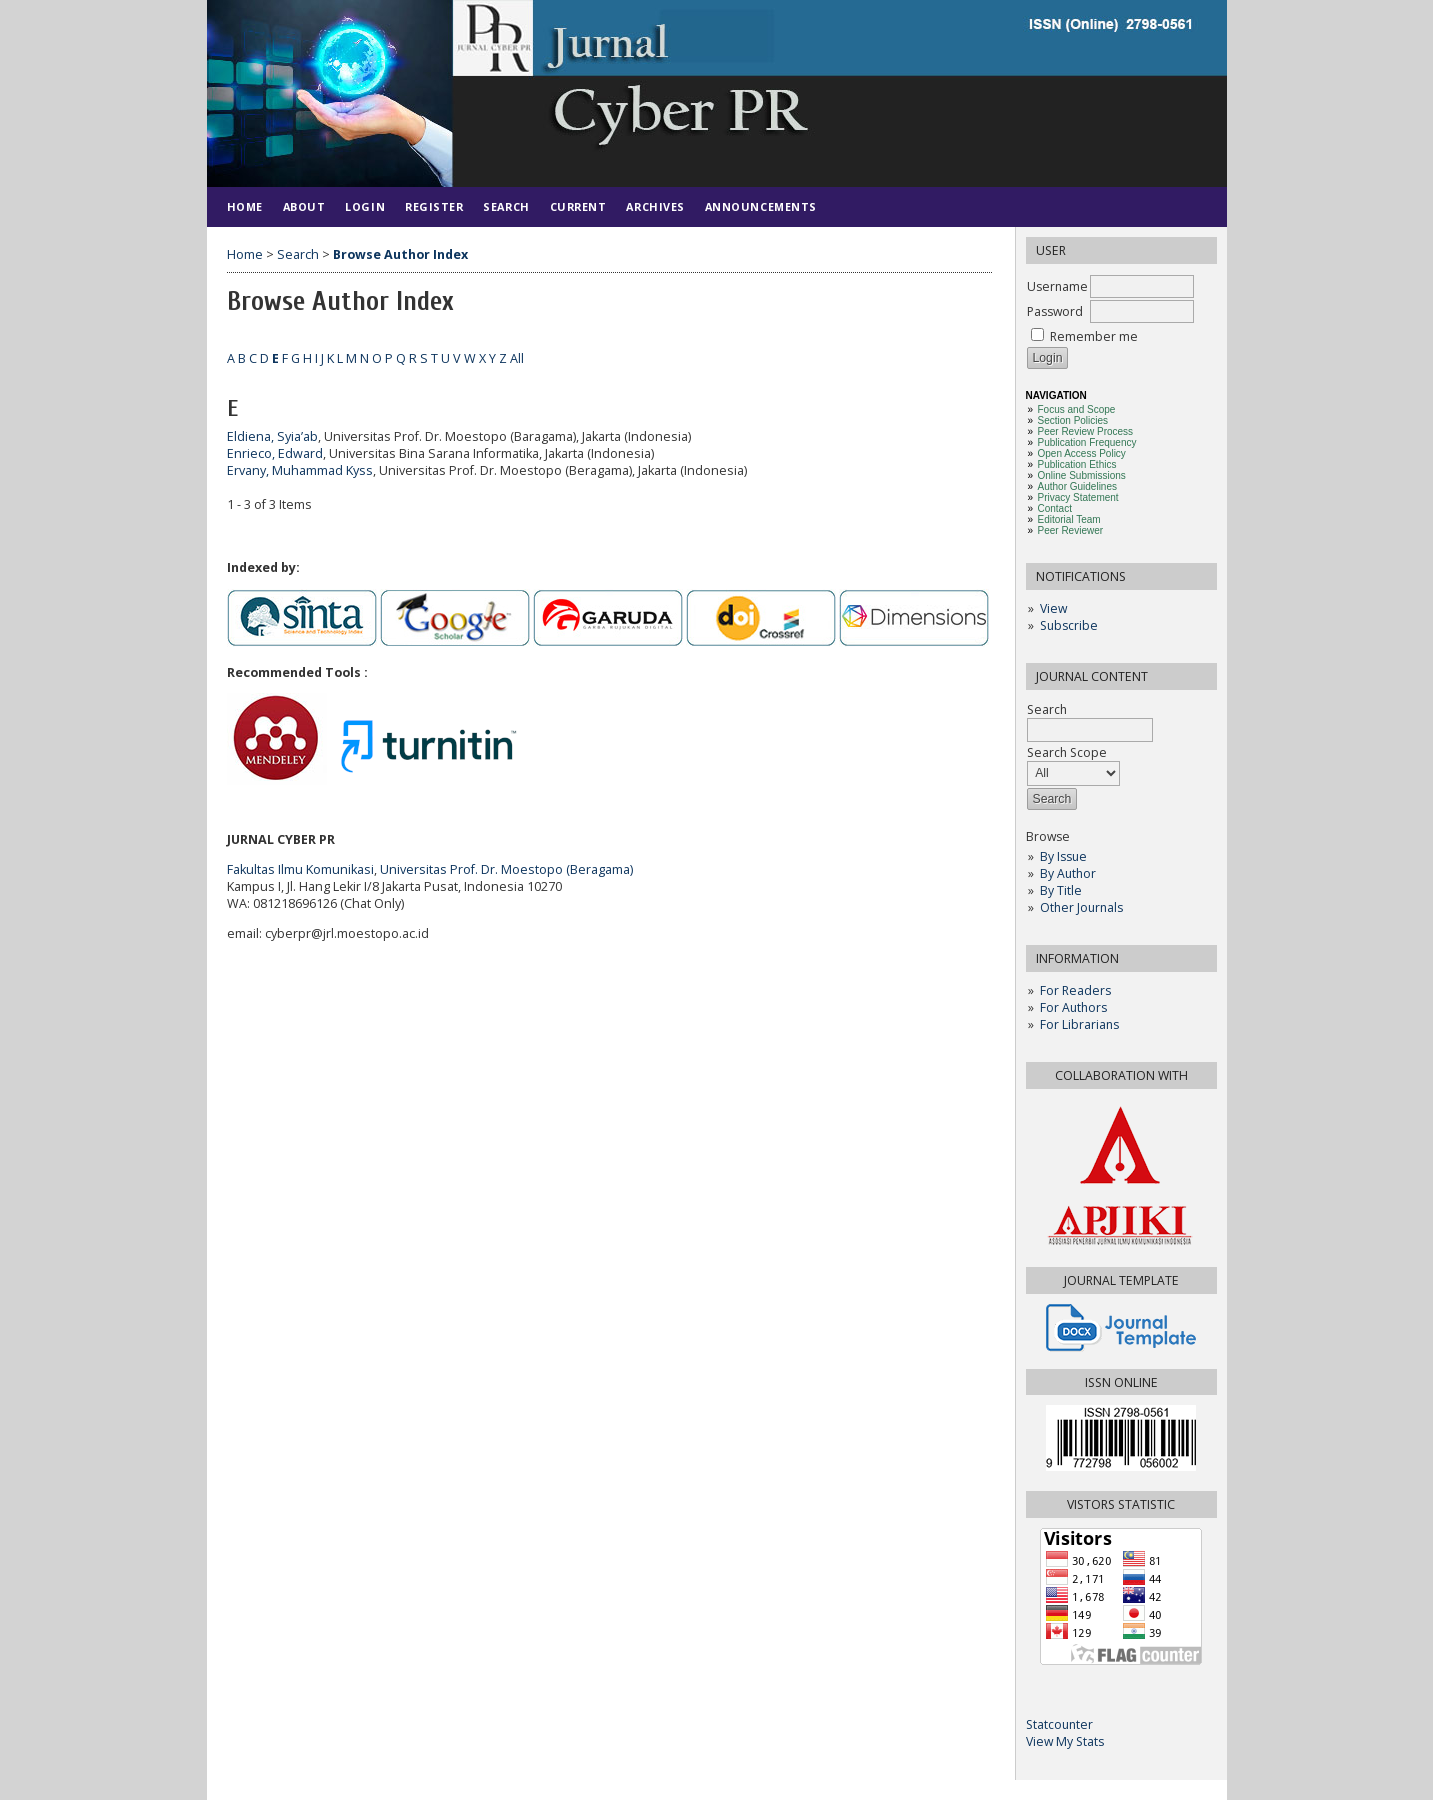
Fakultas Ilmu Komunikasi (300, 869)
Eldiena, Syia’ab (272, 436)
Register (434, 206)
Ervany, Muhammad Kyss (300, 470)
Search (506, 206)
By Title (1061, 890)
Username (1057, 286)
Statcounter (1059, 1724)
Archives (655, 206)
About (304, 206)
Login (365, 206)
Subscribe (1069, 625)
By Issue (1063, 856)
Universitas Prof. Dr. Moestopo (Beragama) (506, 869)
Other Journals (1081, 907)
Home (245, 206)
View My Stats (1065, 1741)
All (517, 358)
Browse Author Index (400, 254)
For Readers (1075, 990)
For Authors (1073, 1007)
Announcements (761, 206)
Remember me (1094, 336)
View (1053, 608)
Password (1055, 311)
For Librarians (1079, 1024)
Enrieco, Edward (275, 453)
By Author (1068, 873)
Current (578, 206)
